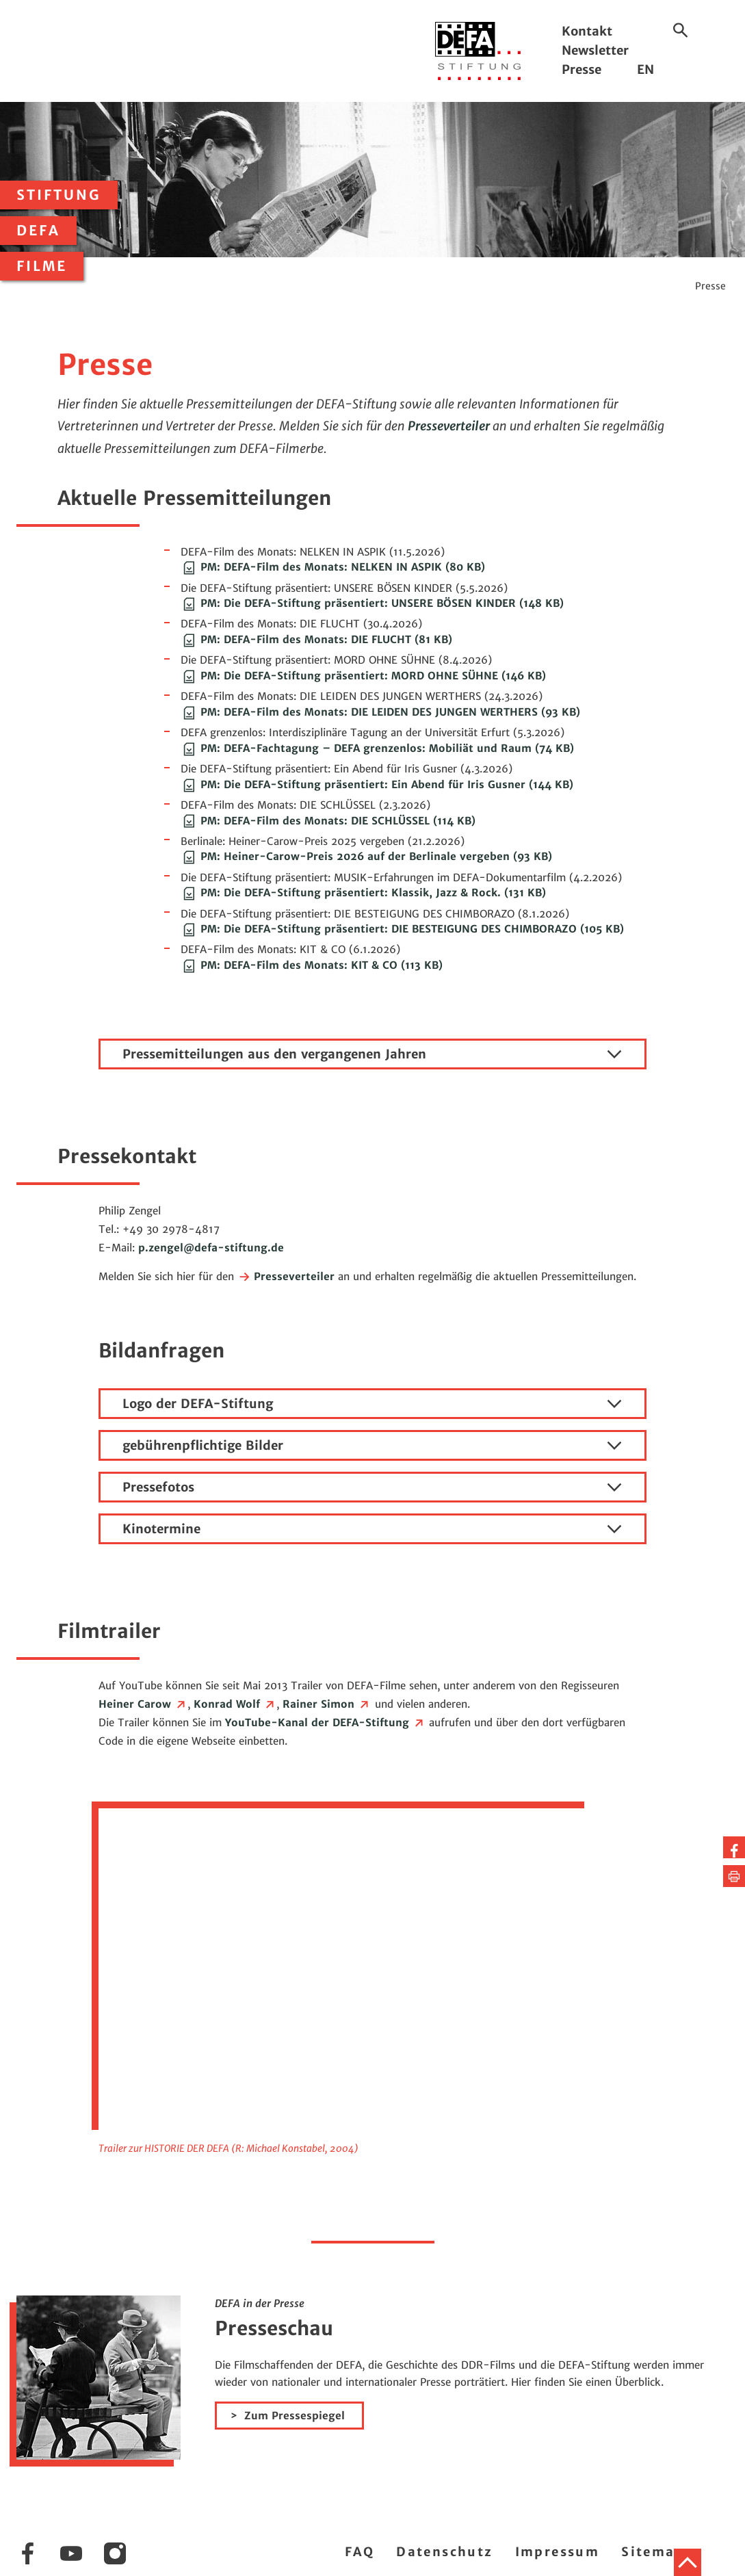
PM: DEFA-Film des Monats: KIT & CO (312, 965)
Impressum (557, 2552)
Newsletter (595, 50)
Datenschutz (444, 2552)
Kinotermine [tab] (372, 1529)
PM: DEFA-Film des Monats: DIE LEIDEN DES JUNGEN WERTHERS (380, 711)
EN (645, 69)
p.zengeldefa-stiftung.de (211, 1247)
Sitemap (653, 2552)
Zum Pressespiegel (294, 2415)
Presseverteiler (449, 426)
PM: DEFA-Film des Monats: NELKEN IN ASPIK (333, 566)
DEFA (38, 230)
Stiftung (58, 195)
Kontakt (587, 31)
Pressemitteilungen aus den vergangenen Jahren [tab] (372, 1054)
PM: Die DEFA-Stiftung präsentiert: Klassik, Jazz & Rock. (363, 892)
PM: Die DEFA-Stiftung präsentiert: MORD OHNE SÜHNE (363, 675)
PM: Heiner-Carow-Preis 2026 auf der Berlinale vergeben (366, 856)
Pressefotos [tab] (372, 1487)
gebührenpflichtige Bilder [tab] (372, 1445)
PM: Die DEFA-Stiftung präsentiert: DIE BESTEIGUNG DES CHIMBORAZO (402, 928)
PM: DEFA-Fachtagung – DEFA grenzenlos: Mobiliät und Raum (377, 748)
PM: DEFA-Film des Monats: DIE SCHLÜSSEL (328, 820)
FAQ (359, 2552)
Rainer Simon (327, 1703)
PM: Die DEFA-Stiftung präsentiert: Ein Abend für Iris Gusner (377, 784)
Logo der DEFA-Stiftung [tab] (372, 1404)
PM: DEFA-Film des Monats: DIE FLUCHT (316, 639)
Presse (581, 69)
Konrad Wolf (235, 1703)
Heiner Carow (143, 1703)
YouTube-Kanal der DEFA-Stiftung (325, 1722)
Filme (41, 266)
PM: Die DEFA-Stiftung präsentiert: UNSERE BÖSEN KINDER (372, 603)
